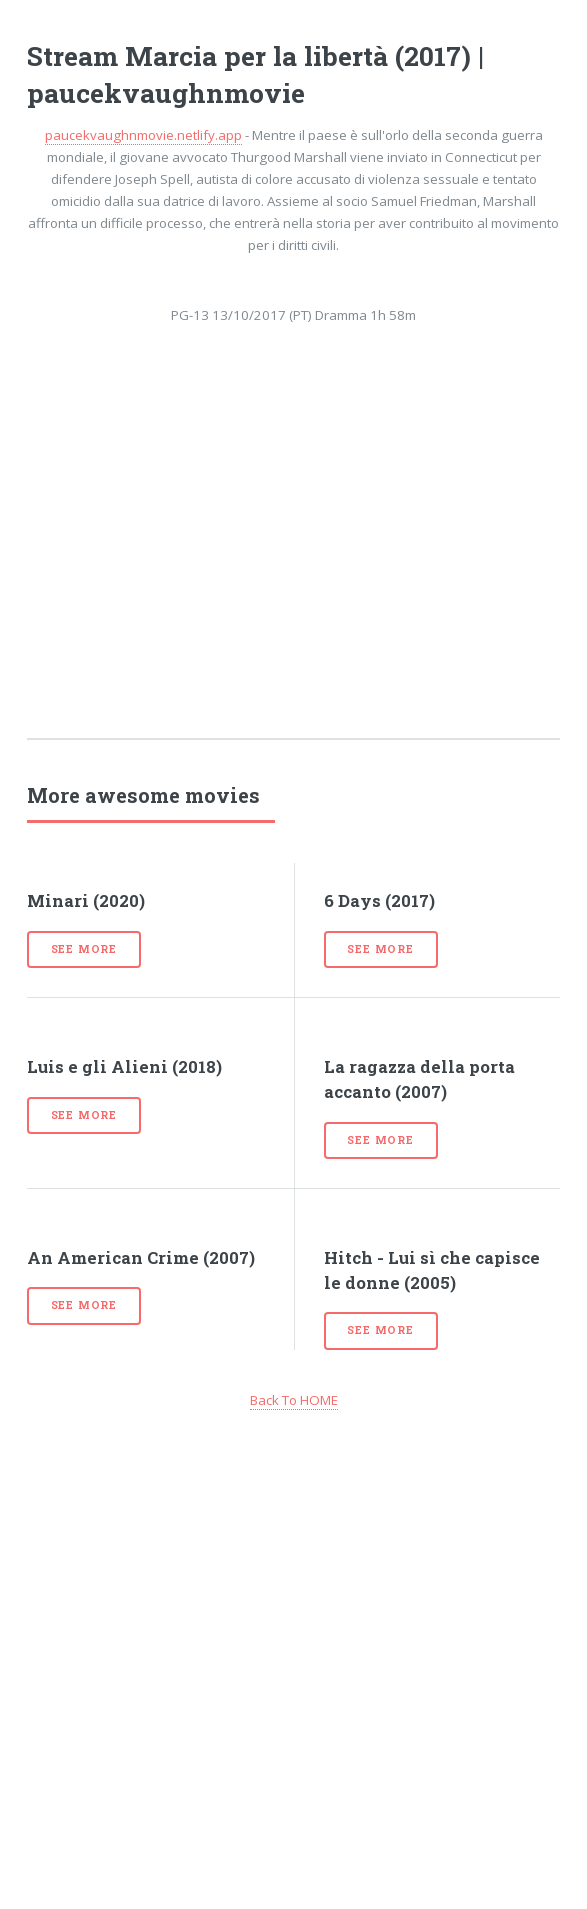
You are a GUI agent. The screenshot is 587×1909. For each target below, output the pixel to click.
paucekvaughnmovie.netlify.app (143, 135)
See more (84, 949)
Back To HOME (294, 1400)
